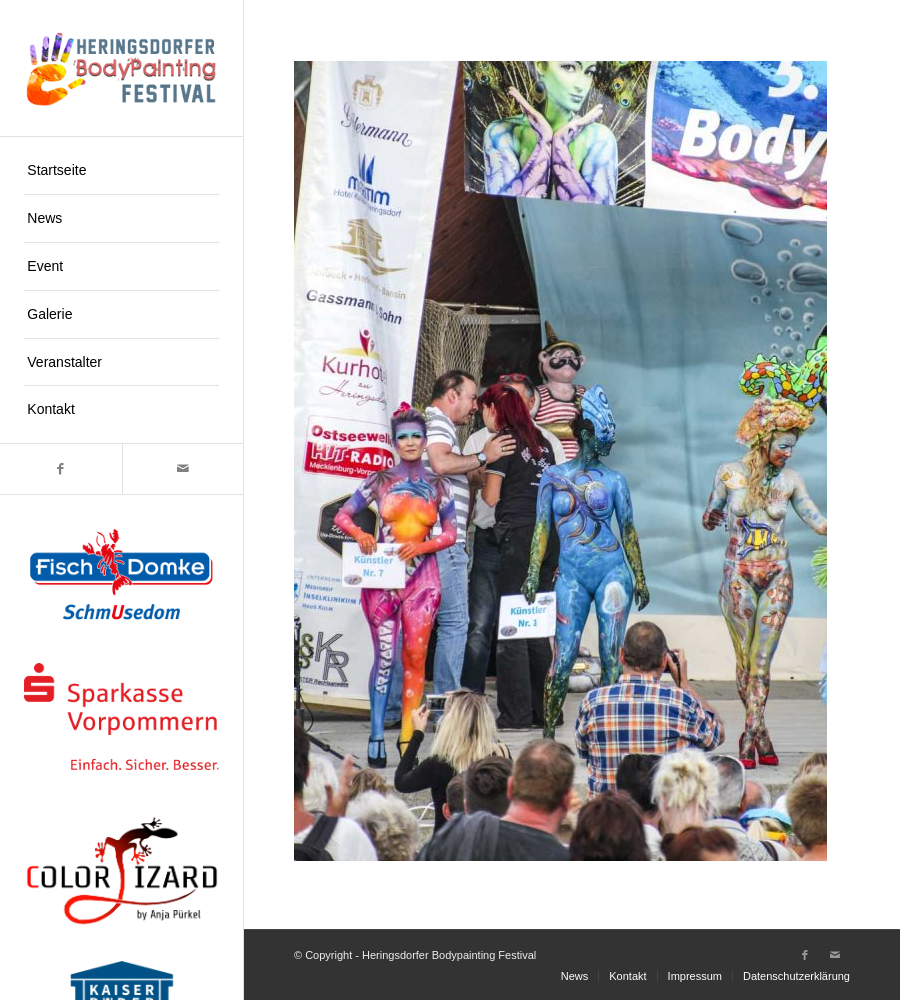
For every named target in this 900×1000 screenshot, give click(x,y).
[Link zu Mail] (183, 469)
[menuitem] (121, 171)
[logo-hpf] (121, 68)
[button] (44, 956)
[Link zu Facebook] (61, 469)
